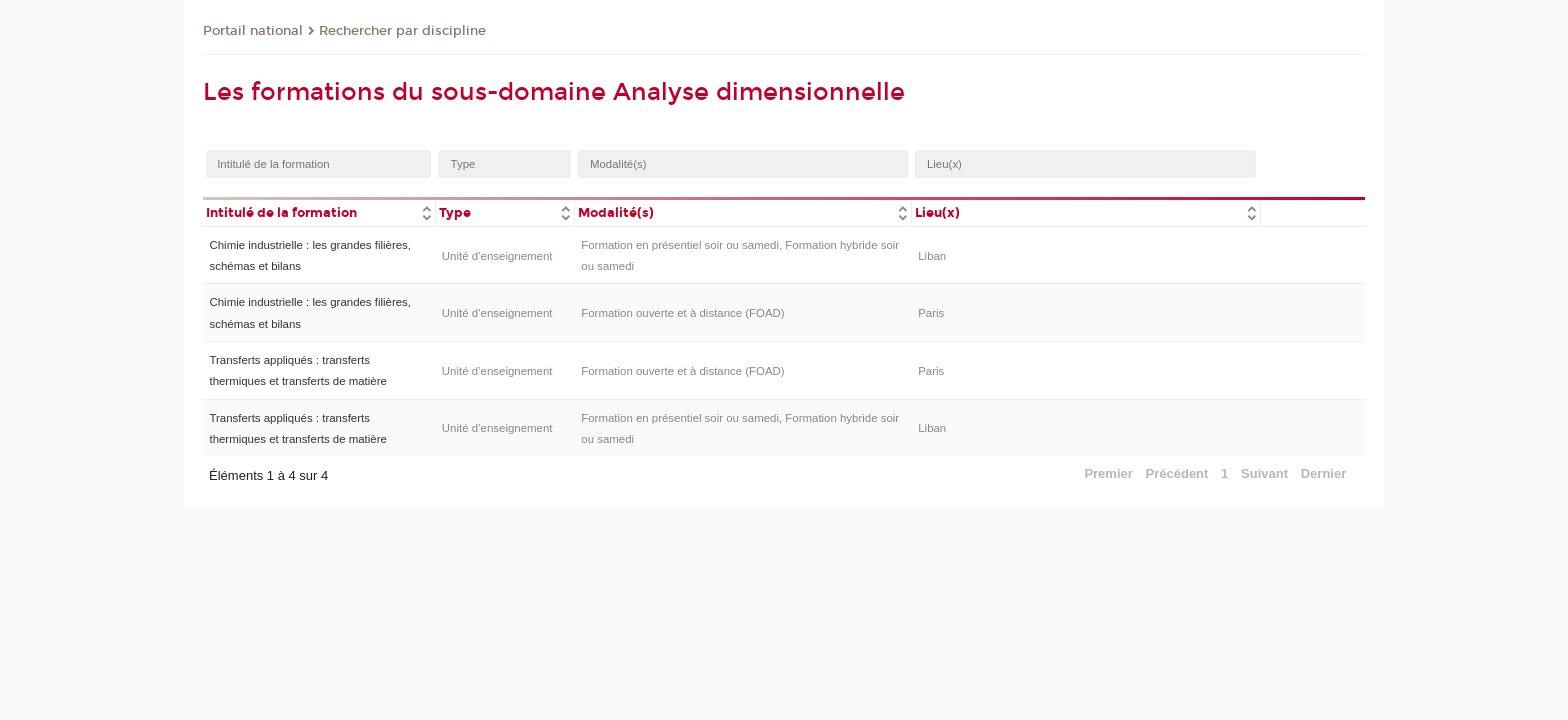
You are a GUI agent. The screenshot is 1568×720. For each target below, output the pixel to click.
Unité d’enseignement (497, 256)
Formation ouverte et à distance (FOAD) (682, 313)
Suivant (1264, 473)
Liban (932, 256)
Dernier (1324, 473)
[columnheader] (319, 211)
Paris (931, 313)
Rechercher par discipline (402, 31)
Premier (1108, 473)
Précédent (1177, 473)
